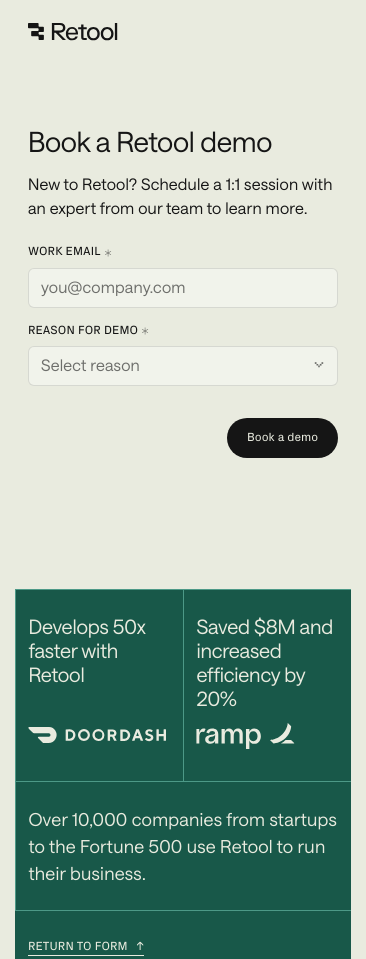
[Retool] (74, 32)
